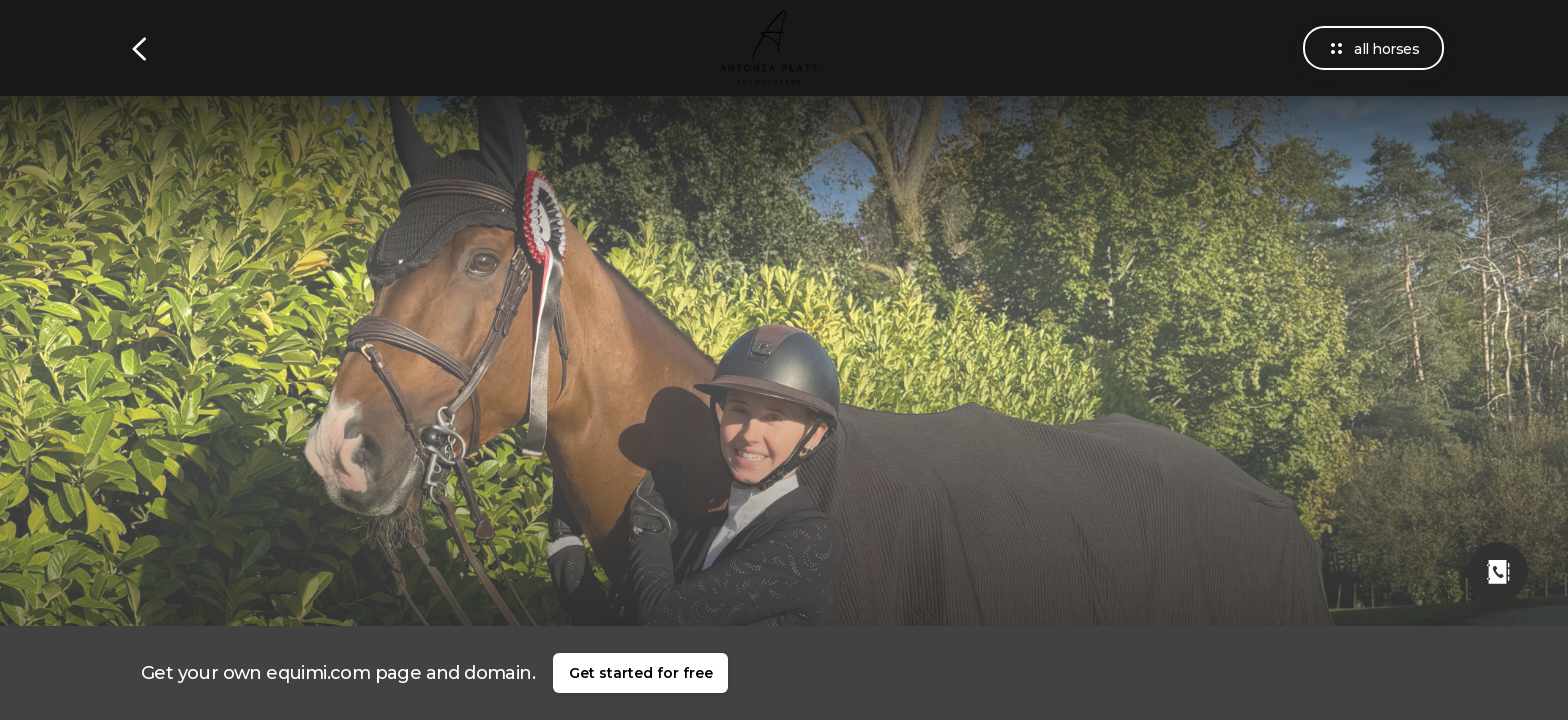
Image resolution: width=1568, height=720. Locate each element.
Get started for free (641, 673)
